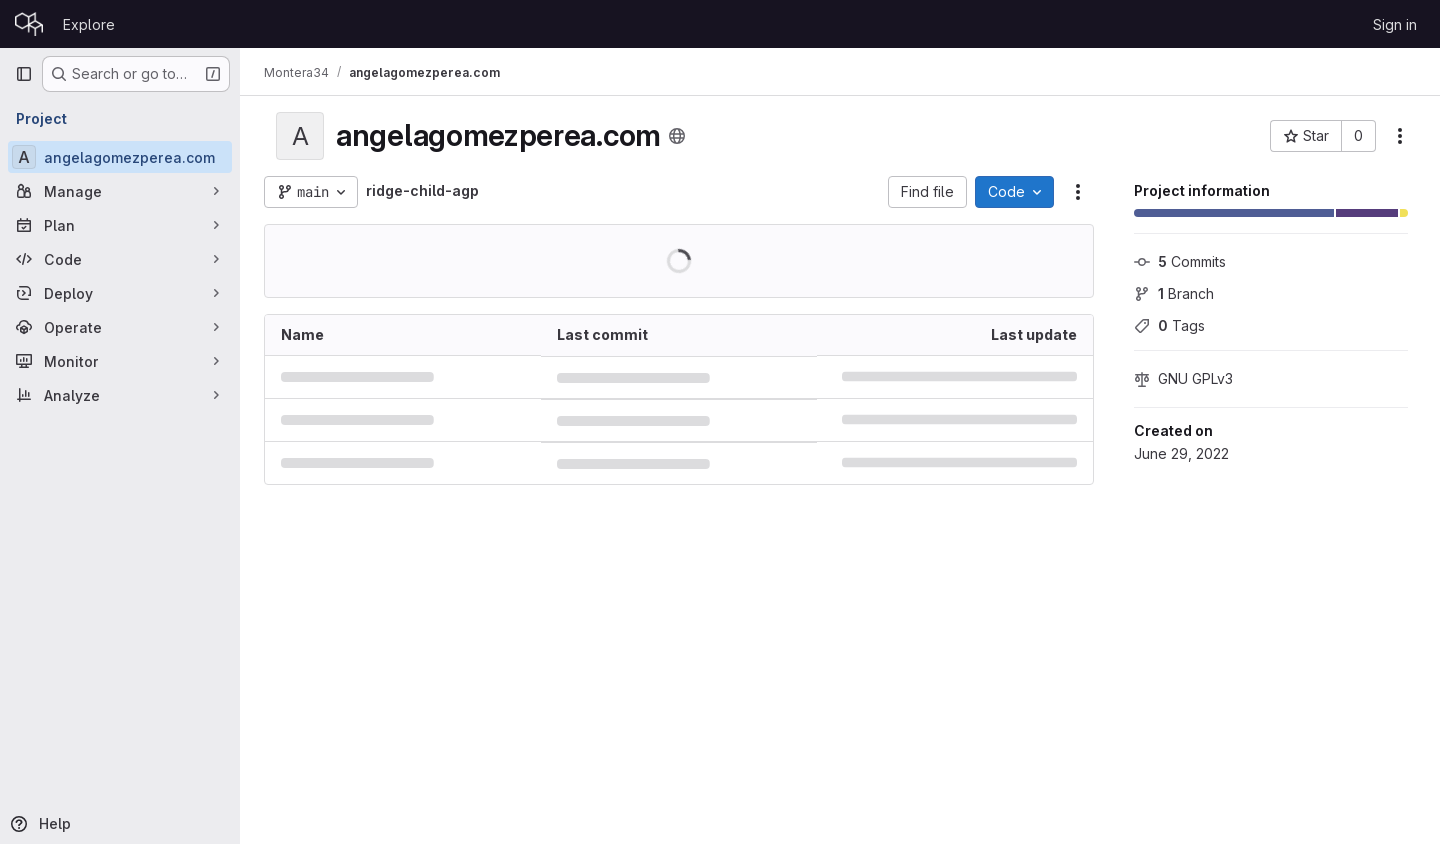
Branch (1174, 293)
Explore (89, 24)
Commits (1180, 261)
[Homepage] (29, 24)
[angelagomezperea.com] (120, 157)
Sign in (1395, 24)
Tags (1169, 325)
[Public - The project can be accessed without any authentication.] (677, 136)
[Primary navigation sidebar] (24, 74)
